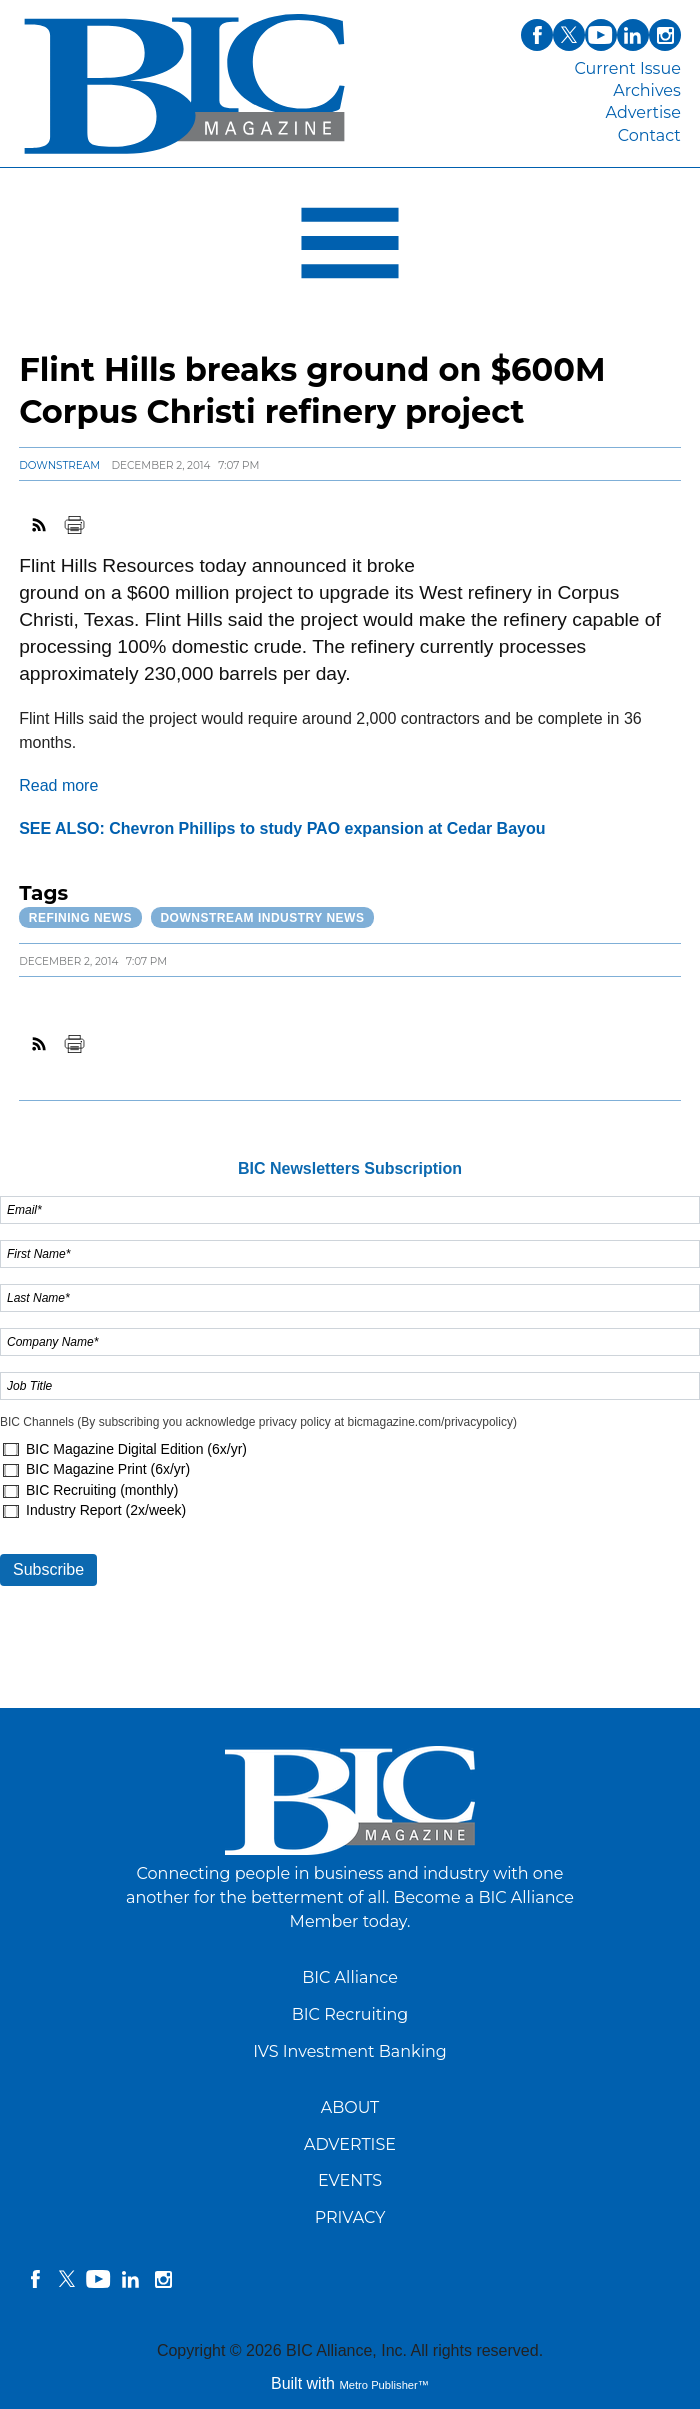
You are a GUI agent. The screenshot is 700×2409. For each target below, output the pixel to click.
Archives (647, 90)
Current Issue (627, 68)
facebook (35, 2279)
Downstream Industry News (262, 918)
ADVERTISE (350, 2144)
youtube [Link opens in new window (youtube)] (601, 35)
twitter (67, 2279)
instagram (163, 2279)
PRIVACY (350, 2217)
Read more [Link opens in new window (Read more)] (58, 785)
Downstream (59, 465)
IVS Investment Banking (350, 2051)
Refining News (80, 918)
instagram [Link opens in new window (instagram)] (665, 35)
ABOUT (350, 2107)
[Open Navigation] (350, 248)
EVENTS (350, 2180)
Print (74, 525)
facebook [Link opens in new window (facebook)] (537, 35)
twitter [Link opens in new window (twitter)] (569, 35)
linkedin (131, 2279)
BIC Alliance (350, 1977)
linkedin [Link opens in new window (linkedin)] (633, 35)
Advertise (643, 112)
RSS (40, 525)
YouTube (99, 2279)
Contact (649, 135)
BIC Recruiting (350, 2014)
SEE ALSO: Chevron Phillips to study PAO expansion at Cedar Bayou (282, 828)
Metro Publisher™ (384, 2385)
